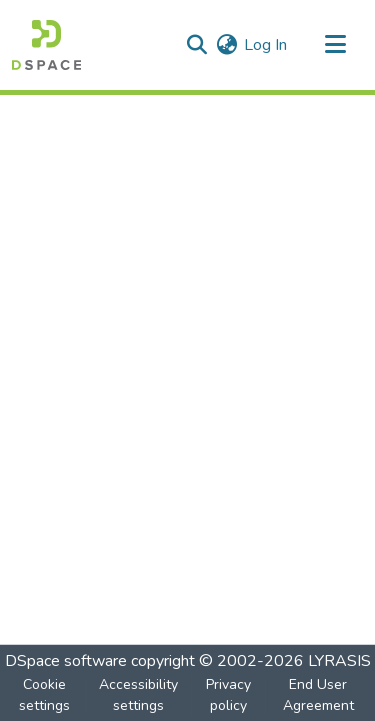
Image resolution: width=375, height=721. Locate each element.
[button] (46, 45)
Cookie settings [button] (44, 695)
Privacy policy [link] (228, 695)
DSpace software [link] (66, 661)
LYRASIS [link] (339, 661)
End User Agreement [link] (318, 695)
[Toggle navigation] (335, 45)
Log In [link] (265, 45)
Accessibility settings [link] (138, 695)
